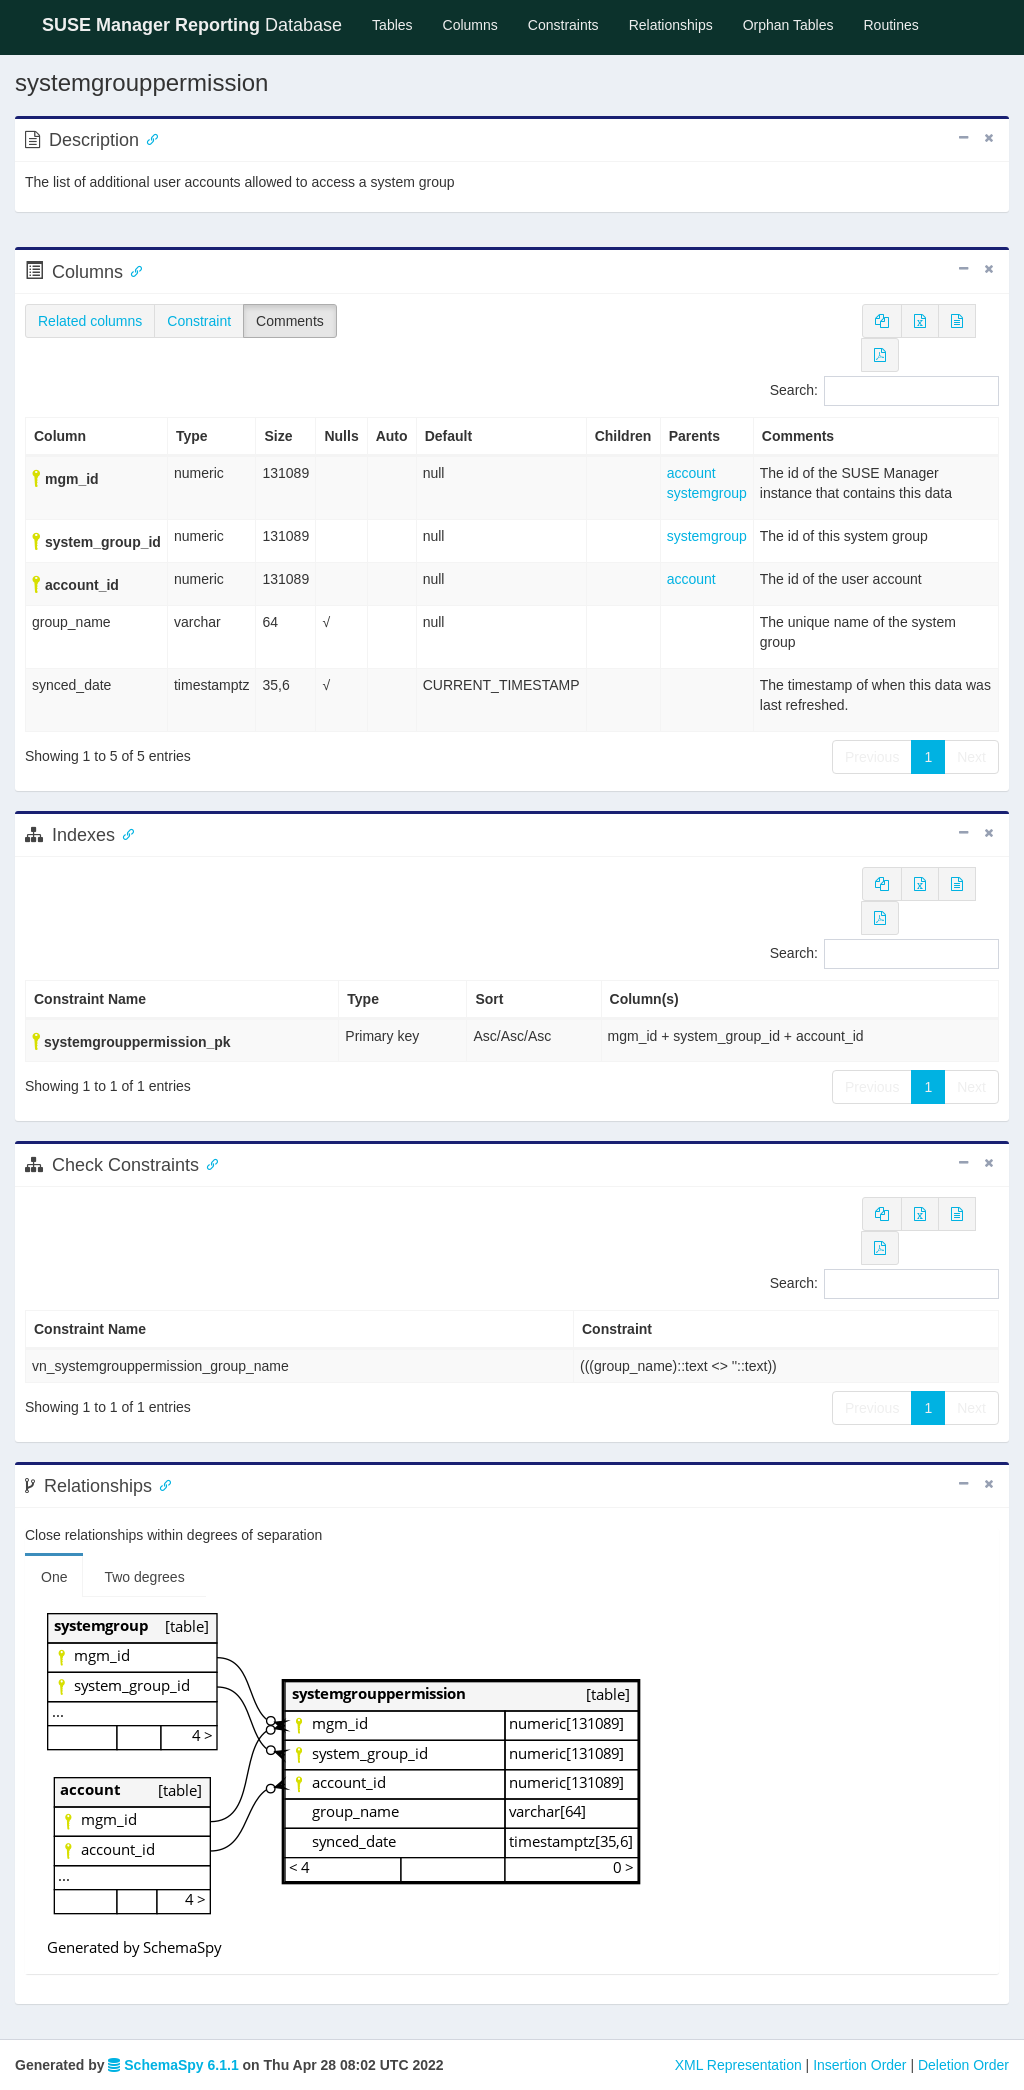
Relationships (671, 25)
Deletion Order (963, 2065)
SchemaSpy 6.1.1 (173, 2065)
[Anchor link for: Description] (148, 138)
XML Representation (738, 2065)
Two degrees (144, 1577)
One (54, 1577)
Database (192, 25)
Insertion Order (859, 2065)
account (691, 473)
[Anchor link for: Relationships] (161, 1484)
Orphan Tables (788, 25)
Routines (891, 25)
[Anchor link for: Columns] (132, 270)
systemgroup (707, 493)
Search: (884, 391)
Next (971, 757)
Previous (872, 757)
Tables (399, 23)
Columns (470, 25)
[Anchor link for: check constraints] (208, 1163)
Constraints (563, 25)
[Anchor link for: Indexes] (124, 833)
